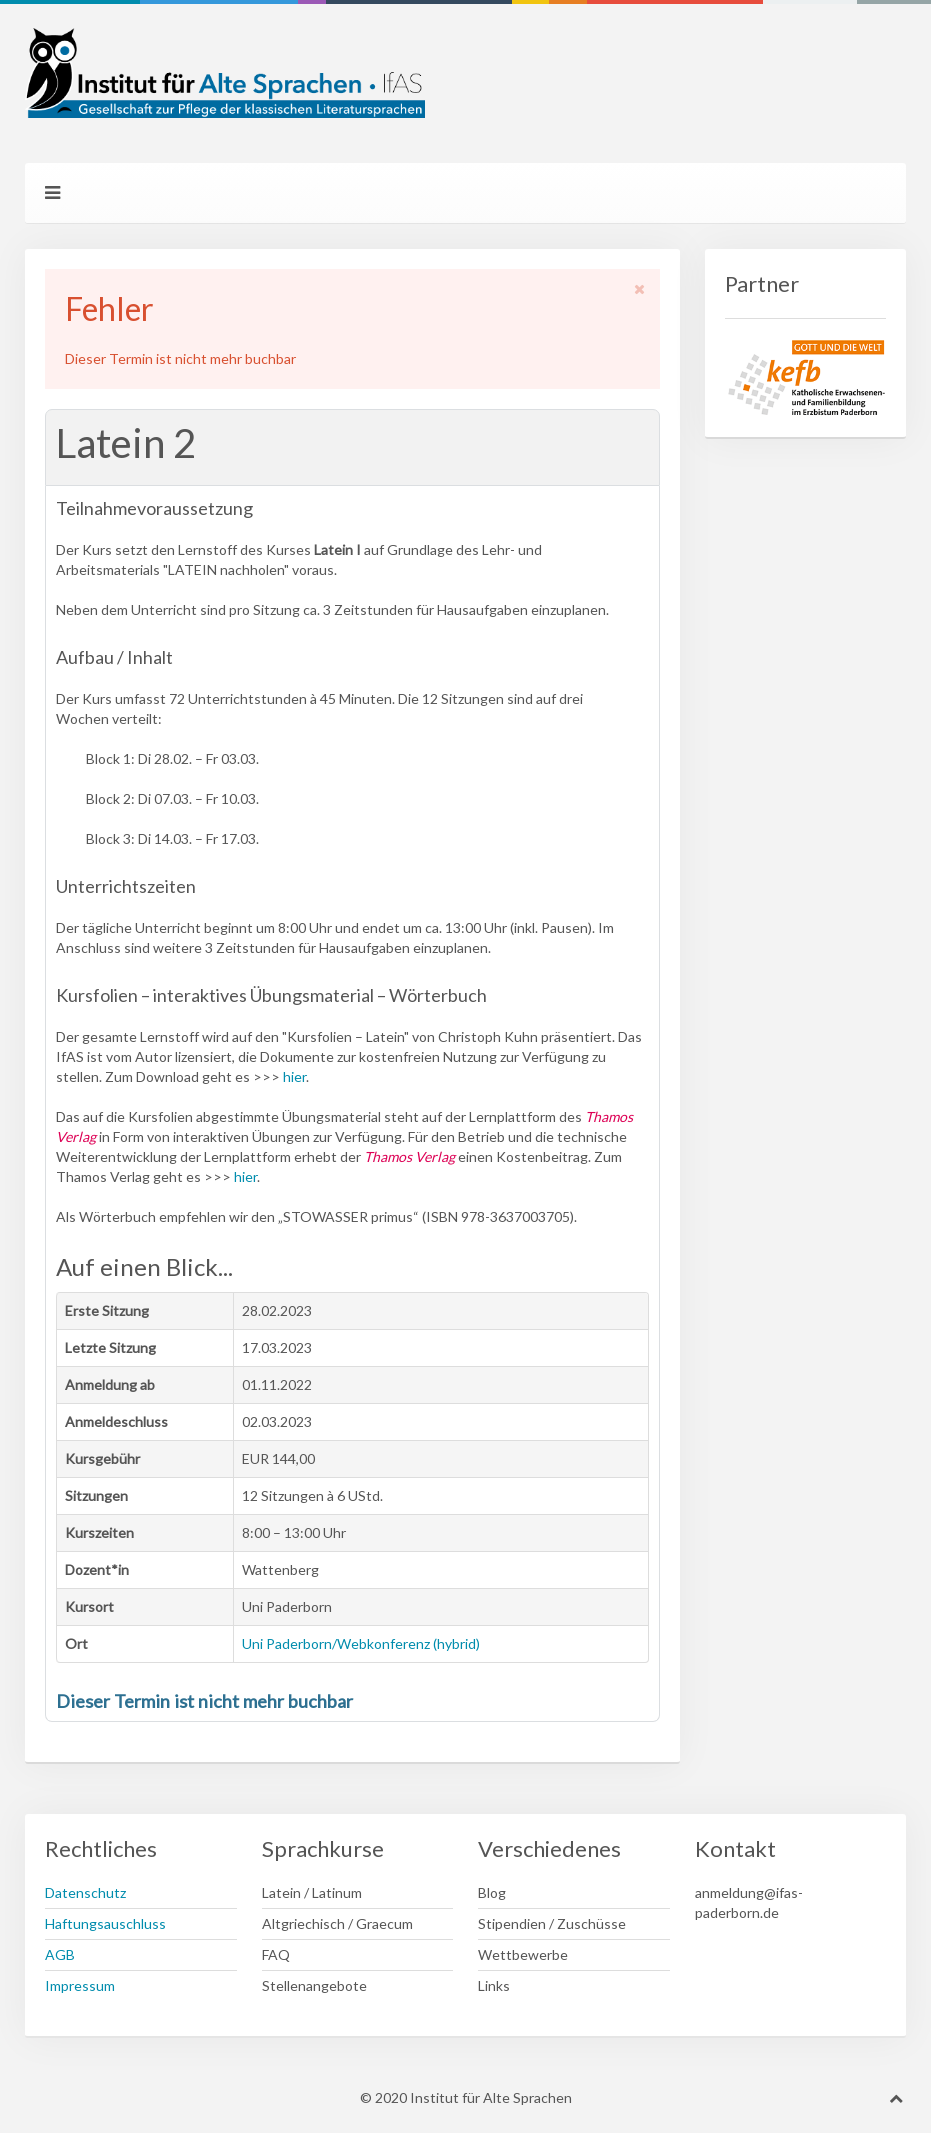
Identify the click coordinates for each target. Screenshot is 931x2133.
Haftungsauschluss (105, 1923)
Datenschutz (85, 1892)
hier (294, 1076)
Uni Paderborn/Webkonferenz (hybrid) (361, 1643)
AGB (60, 1954)
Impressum (80, 1985)
